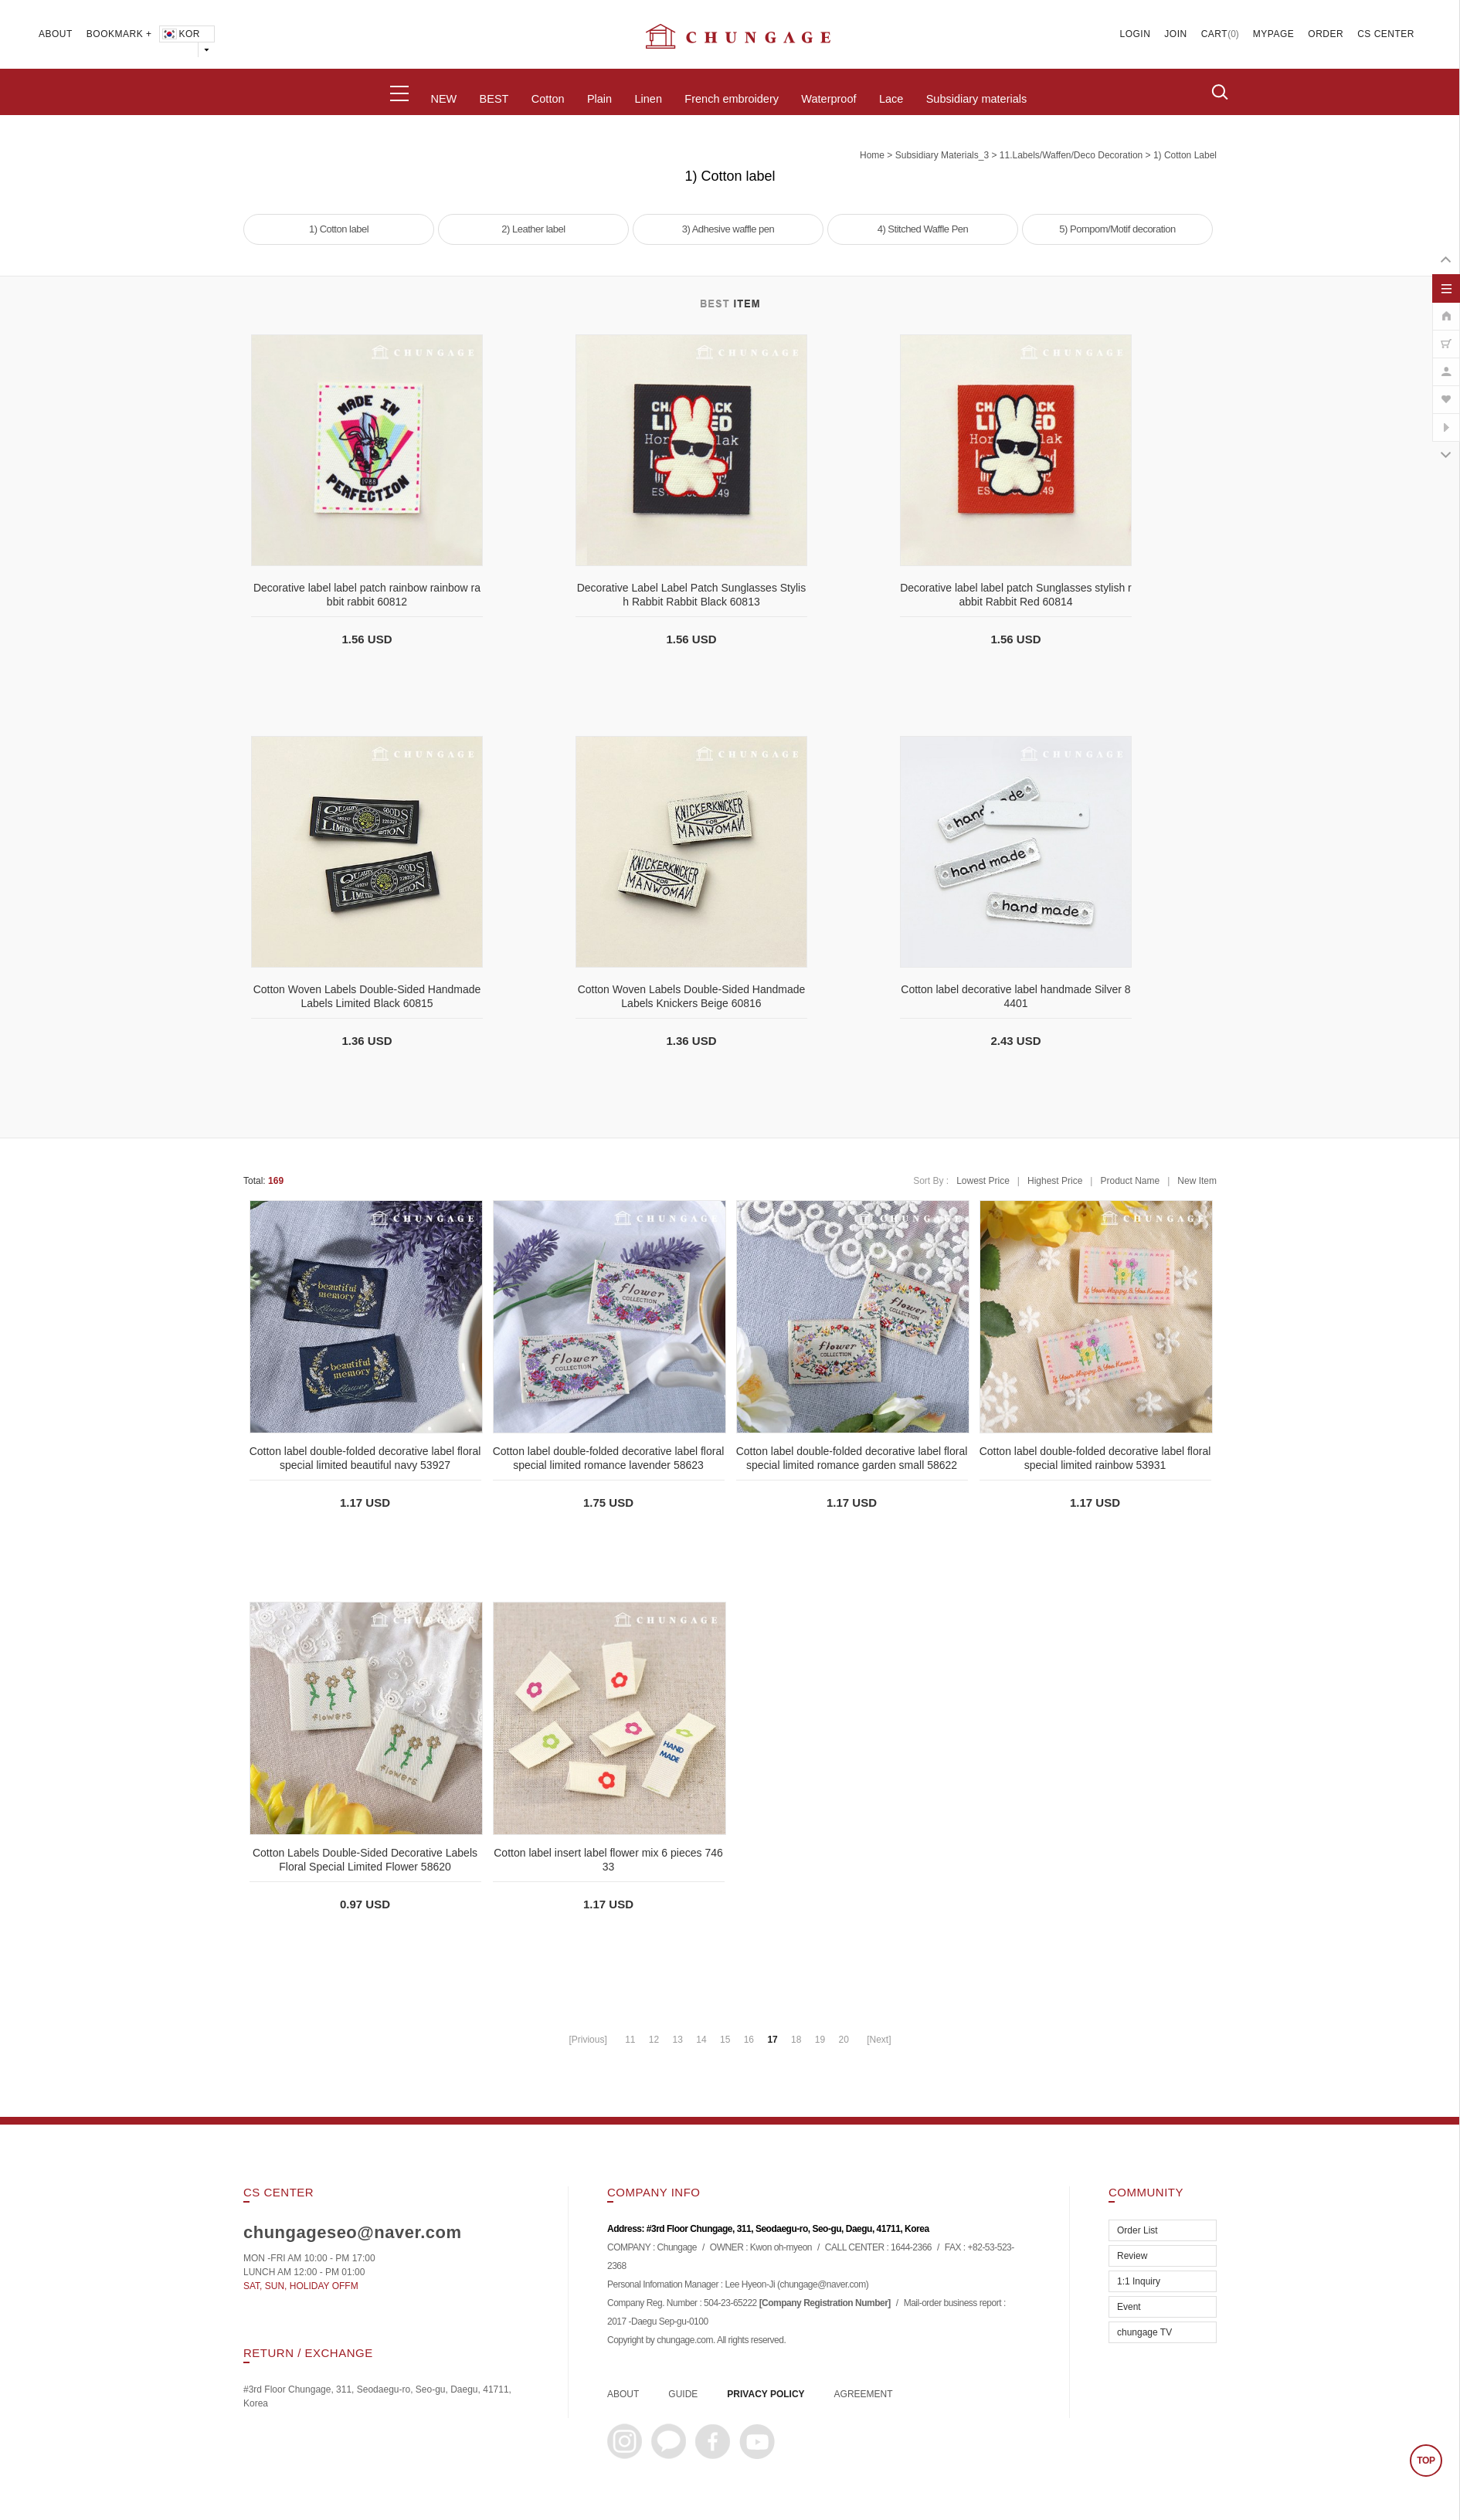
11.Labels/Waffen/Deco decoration (1071, 155)
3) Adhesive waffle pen (728, 229)
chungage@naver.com (822, 2285)
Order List (1137, 2230)
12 (654, 2039)
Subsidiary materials (976, 99)
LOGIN (1135, 34)
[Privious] (587, 2039)
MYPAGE (1273, 34)
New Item (1197, 1180)
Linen (647, 99)
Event (1129, 2306)
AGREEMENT (863, 2394)
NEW (443, 99)
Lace (891, 99)
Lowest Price (983, 1180)
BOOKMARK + (119, 34)
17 (772, 2039)
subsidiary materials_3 (942, 155)
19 (820, 2039)
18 (796, 2039)
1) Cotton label (1185, 155)
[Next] (879, 2039)
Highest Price (1054, 1180)
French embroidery (731, 99)
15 (725, 2039)
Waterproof (828, 99)
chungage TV (1144, 2332)
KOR (180, 34)
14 (701, 2039)
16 (749, 2039)
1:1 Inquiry (1138, 2281)
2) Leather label (533, 229)
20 (843, 2039)
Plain (599, 99)
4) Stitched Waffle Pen (923, 229)
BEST (494, 99)
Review (1132, 2255)
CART (1214, 34)
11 (630, 2039)
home (872, 155)
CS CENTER (1385, 34)
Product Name (1130, 1180)
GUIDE (683, 2394)
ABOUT (56, 34)
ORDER (1325, 34)
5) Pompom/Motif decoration (1117, 229)
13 (678, 2039)
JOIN (1175, 34)
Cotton (548, 99)
